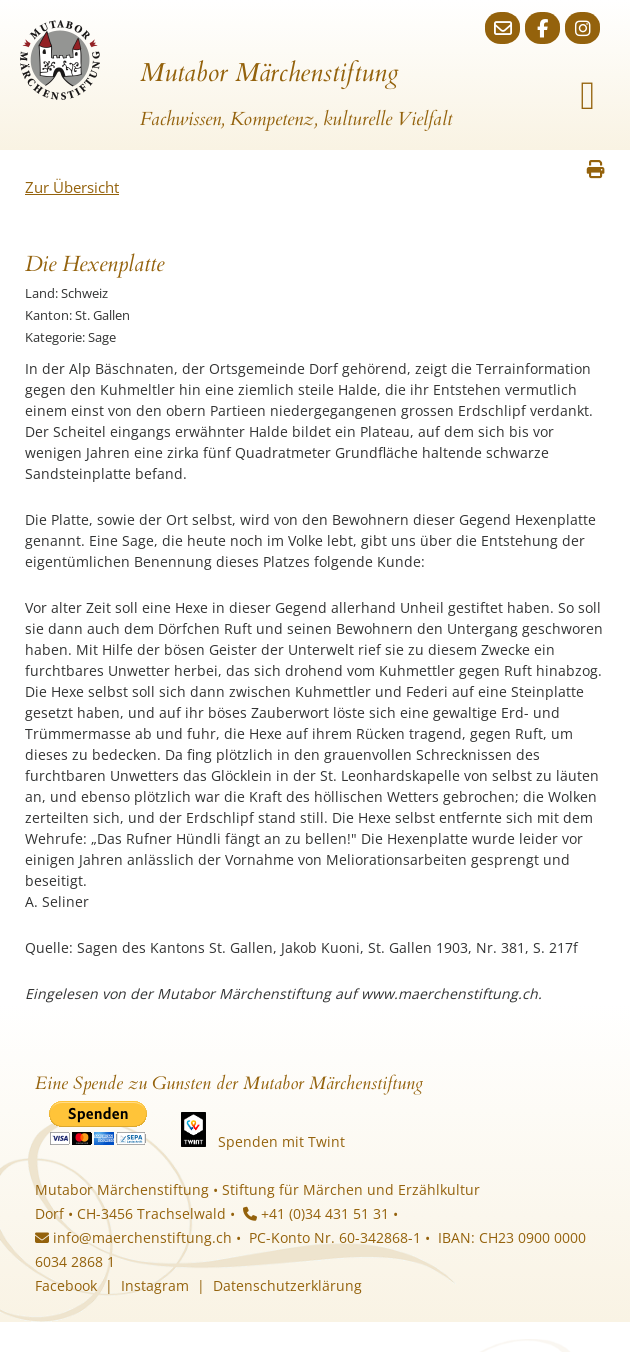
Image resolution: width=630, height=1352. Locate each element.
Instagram (155, 1285)
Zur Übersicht (72, 187)
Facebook (66, 1285)
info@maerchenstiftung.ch (133, 1237)
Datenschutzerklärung (287, 1285)
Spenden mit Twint (281, 1141)
